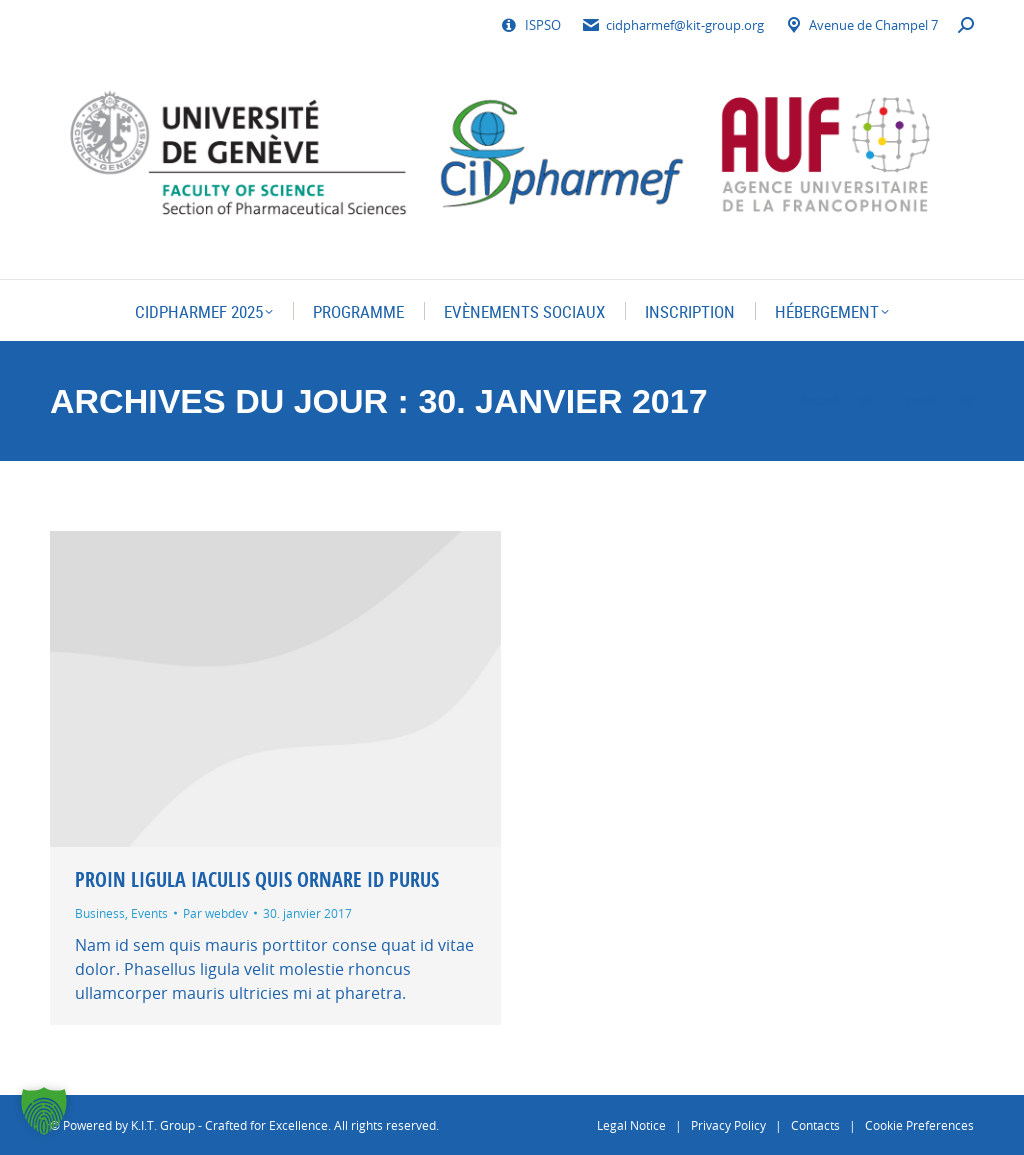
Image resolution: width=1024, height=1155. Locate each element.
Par (215, 913)
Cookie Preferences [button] (919, 1125)
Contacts (815, 1125)
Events (149, 913)
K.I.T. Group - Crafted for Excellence (229, 1125)
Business (100, 913)
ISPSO (530, 25)
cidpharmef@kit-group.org (672, 25)
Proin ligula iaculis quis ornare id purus (257, 879)
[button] (44, 1111)
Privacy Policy (728, 1125)
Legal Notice (631, 1125)
